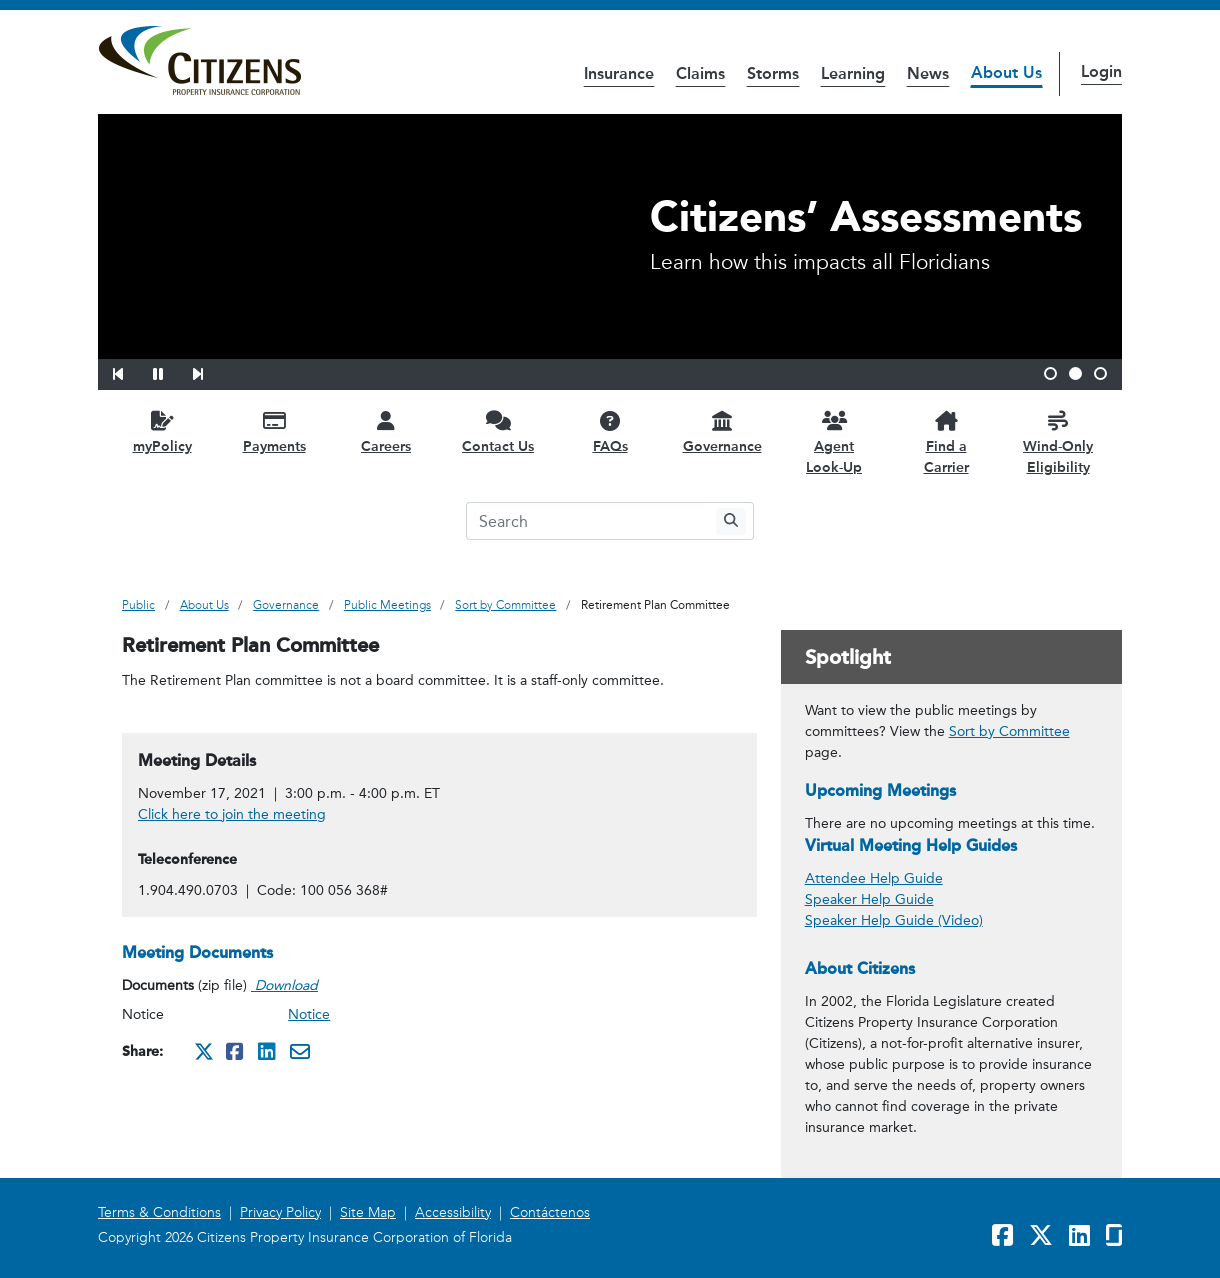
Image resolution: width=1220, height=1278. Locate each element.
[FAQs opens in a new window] (610, 431)
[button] (131, 371)
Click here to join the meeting (232, 814)
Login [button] (1101, 71)
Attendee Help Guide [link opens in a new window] (874, 878)
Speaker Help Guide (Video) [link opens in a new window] (894, 920)
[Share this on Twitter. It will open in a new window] (204, 1051)
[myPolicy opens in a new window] (162, 431)
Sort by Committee (1009, 731)
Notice (309, 1014)
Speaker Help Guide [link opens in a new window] (869, 899)
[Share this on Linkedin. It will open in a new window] (268, 1051)
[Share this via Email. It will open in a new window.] (300, 1051)
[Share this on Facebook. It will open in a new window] (236, 1051)
